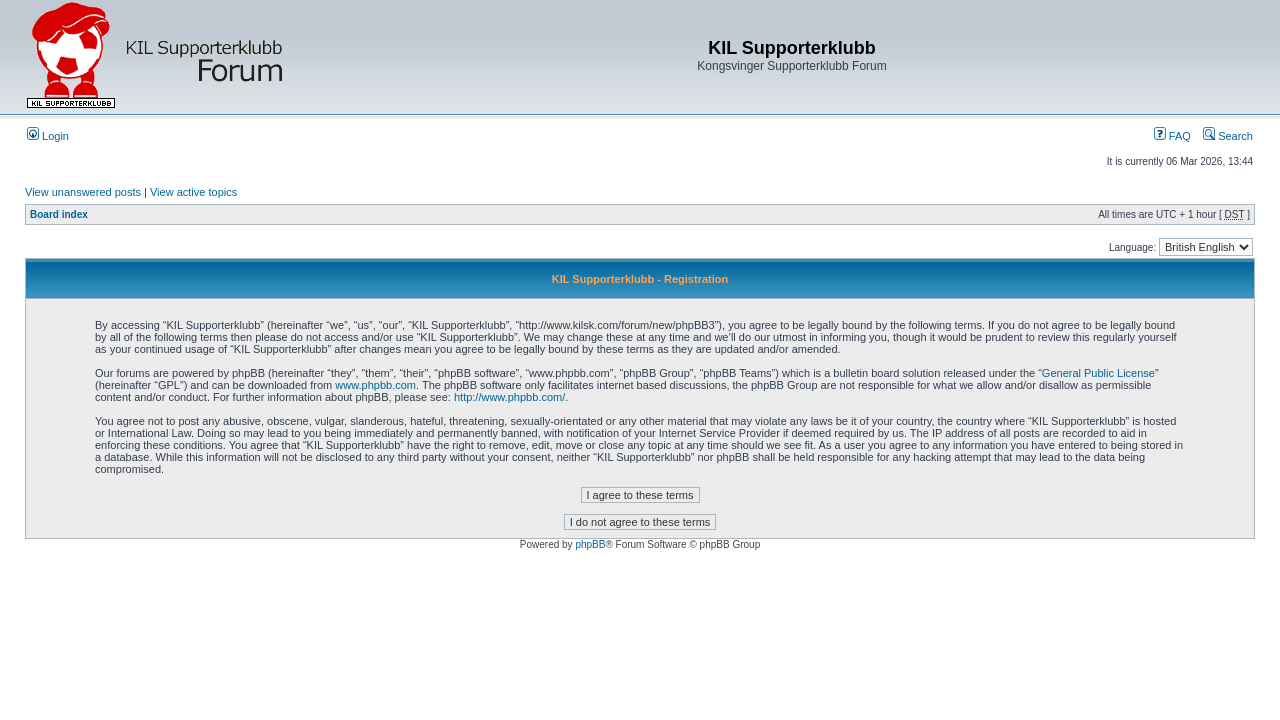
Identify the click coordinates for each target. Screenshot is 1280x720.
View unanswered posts (83, 192)
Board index (59, 214)
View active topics (193, 192)
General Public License (1098, 373)
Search (1228, 136)
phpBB (590, 544)
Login (48, 136)
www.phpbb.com (375, 385)
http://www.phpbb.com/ (509, 397)
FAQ (1172, 136)
